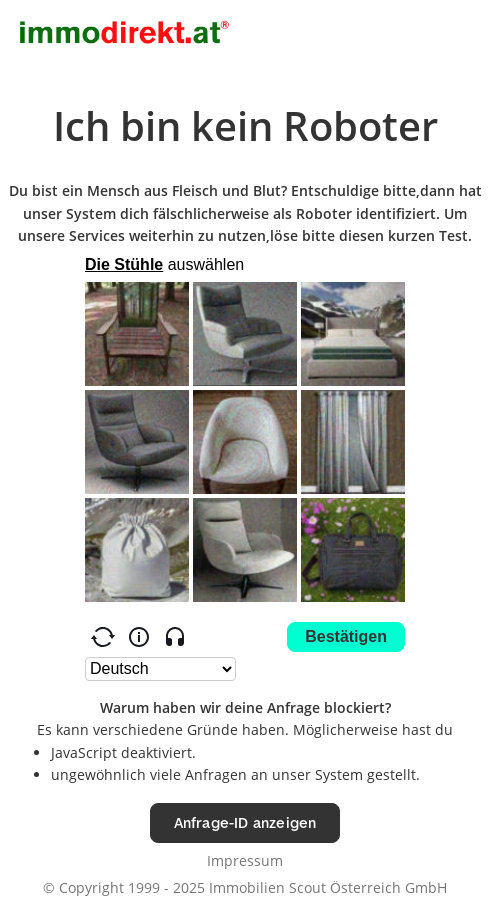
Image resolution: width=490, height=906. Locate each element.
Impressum (245, 860)
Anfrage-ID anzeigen (245, 822)
